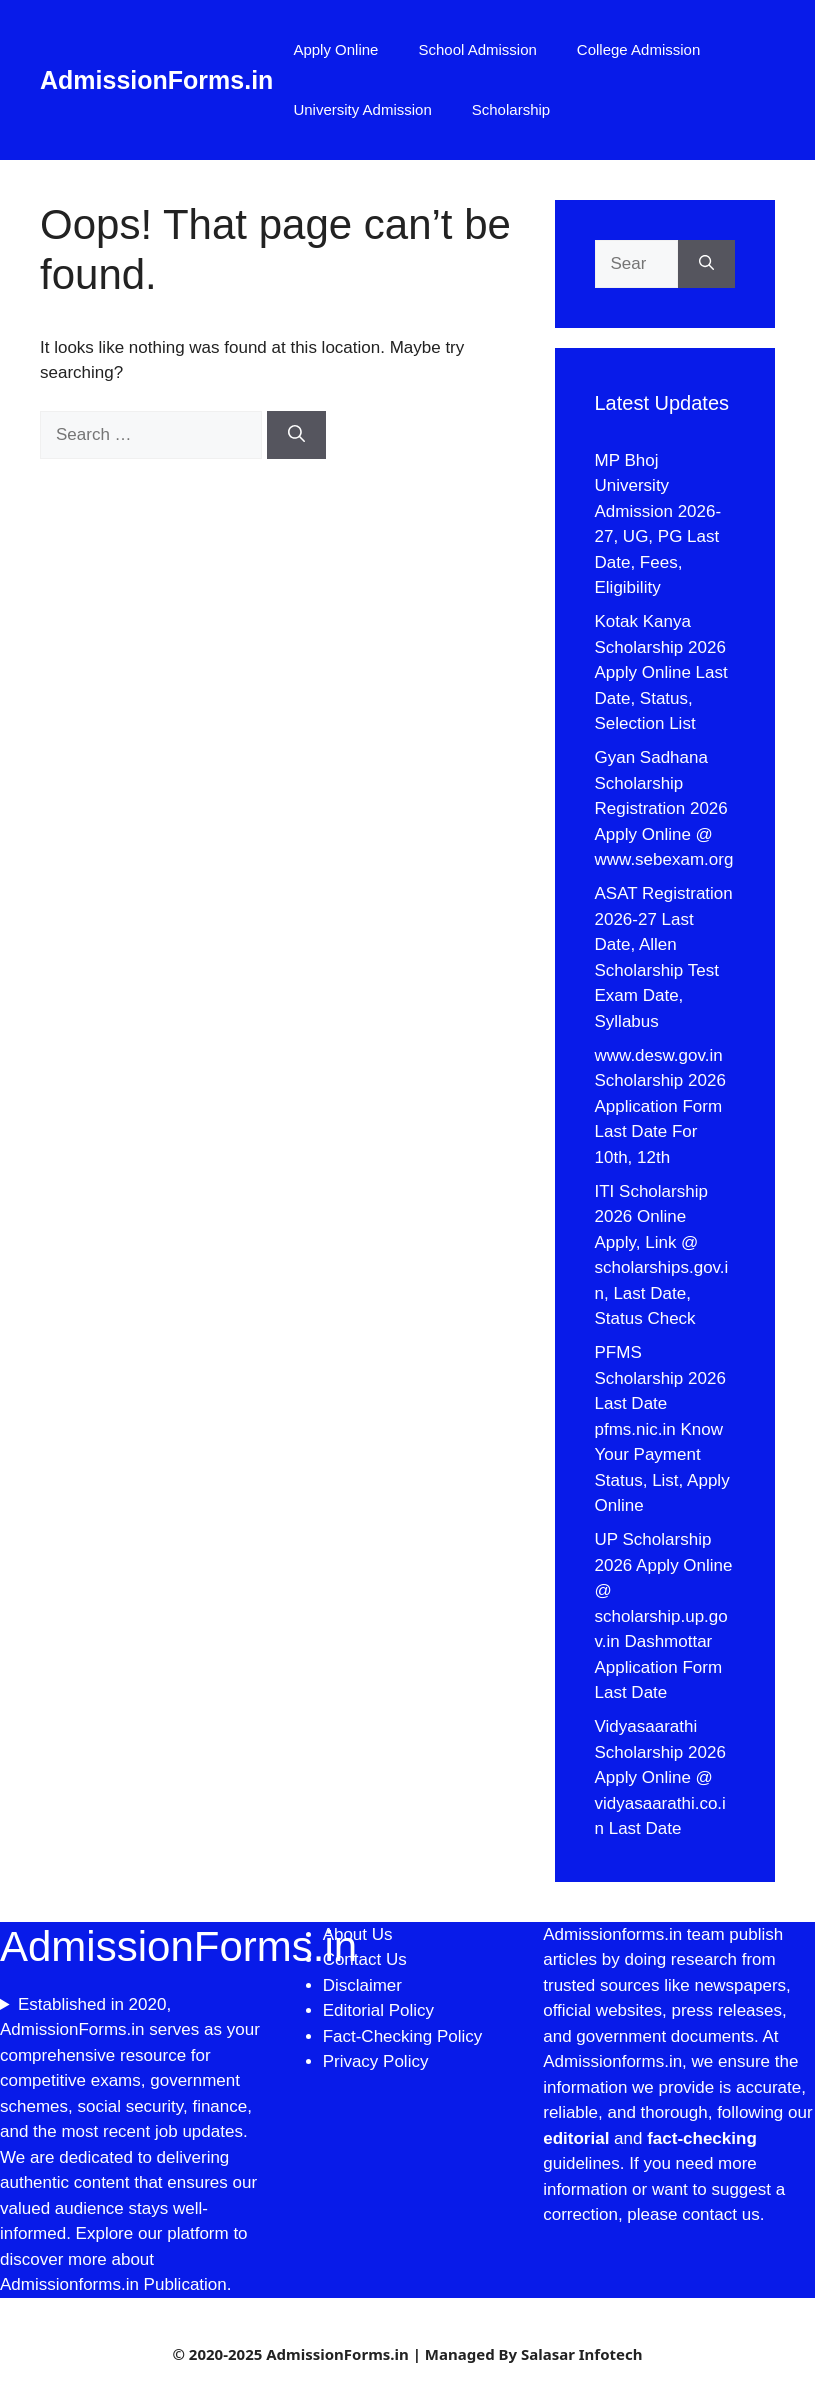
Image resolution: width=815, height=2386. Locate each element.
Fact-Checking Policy (403, 2036)
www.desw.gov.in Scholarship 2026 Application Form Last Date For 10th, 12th (660, 1106)
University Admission (362, 109)
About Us (358, 1934)
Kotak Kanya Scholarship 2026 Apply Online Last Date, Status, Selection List (661, 672)
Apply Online (335, 49)
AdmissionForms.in (156, 80)
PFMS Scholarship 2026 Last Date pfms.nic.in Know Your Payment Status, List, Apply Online (662, 1429)
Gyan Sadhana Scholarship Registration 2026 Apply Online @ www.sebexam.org (664, 808)
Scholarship (511, 109)
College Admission (638, 49)
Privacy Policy (376, 2061)
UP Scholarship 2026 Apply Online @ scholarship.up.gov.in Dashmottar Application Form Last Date (664, 1616)
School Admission (477, 49)
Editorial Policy (379, 2010)
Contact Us (365, 1959)
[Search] (296, 435)
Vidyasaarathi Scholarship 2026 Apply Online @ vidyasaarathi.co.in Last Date (660, 1777)
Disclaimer (365, 1985)
